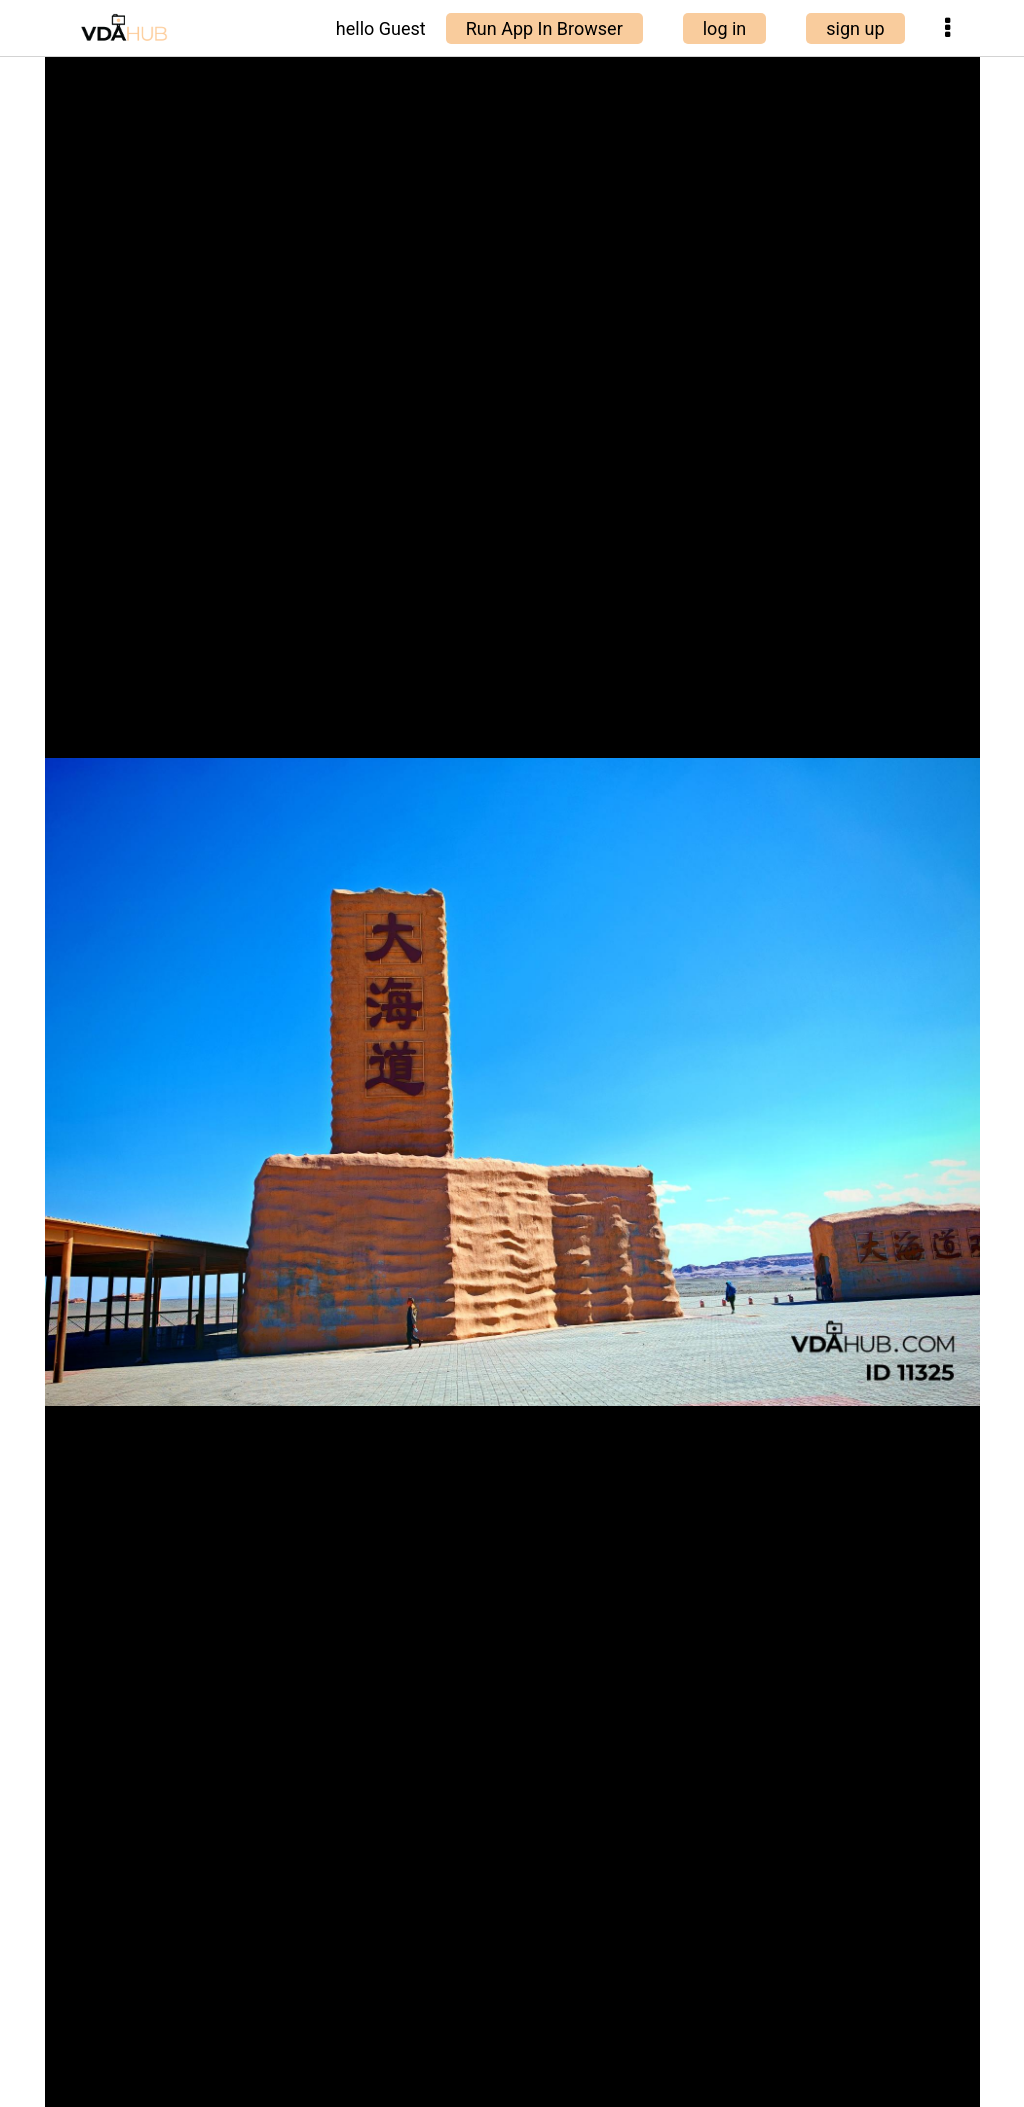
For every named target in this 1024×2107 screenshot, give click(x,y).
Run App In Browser (544, 28)
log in (725, 28)
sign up (855, 28)
